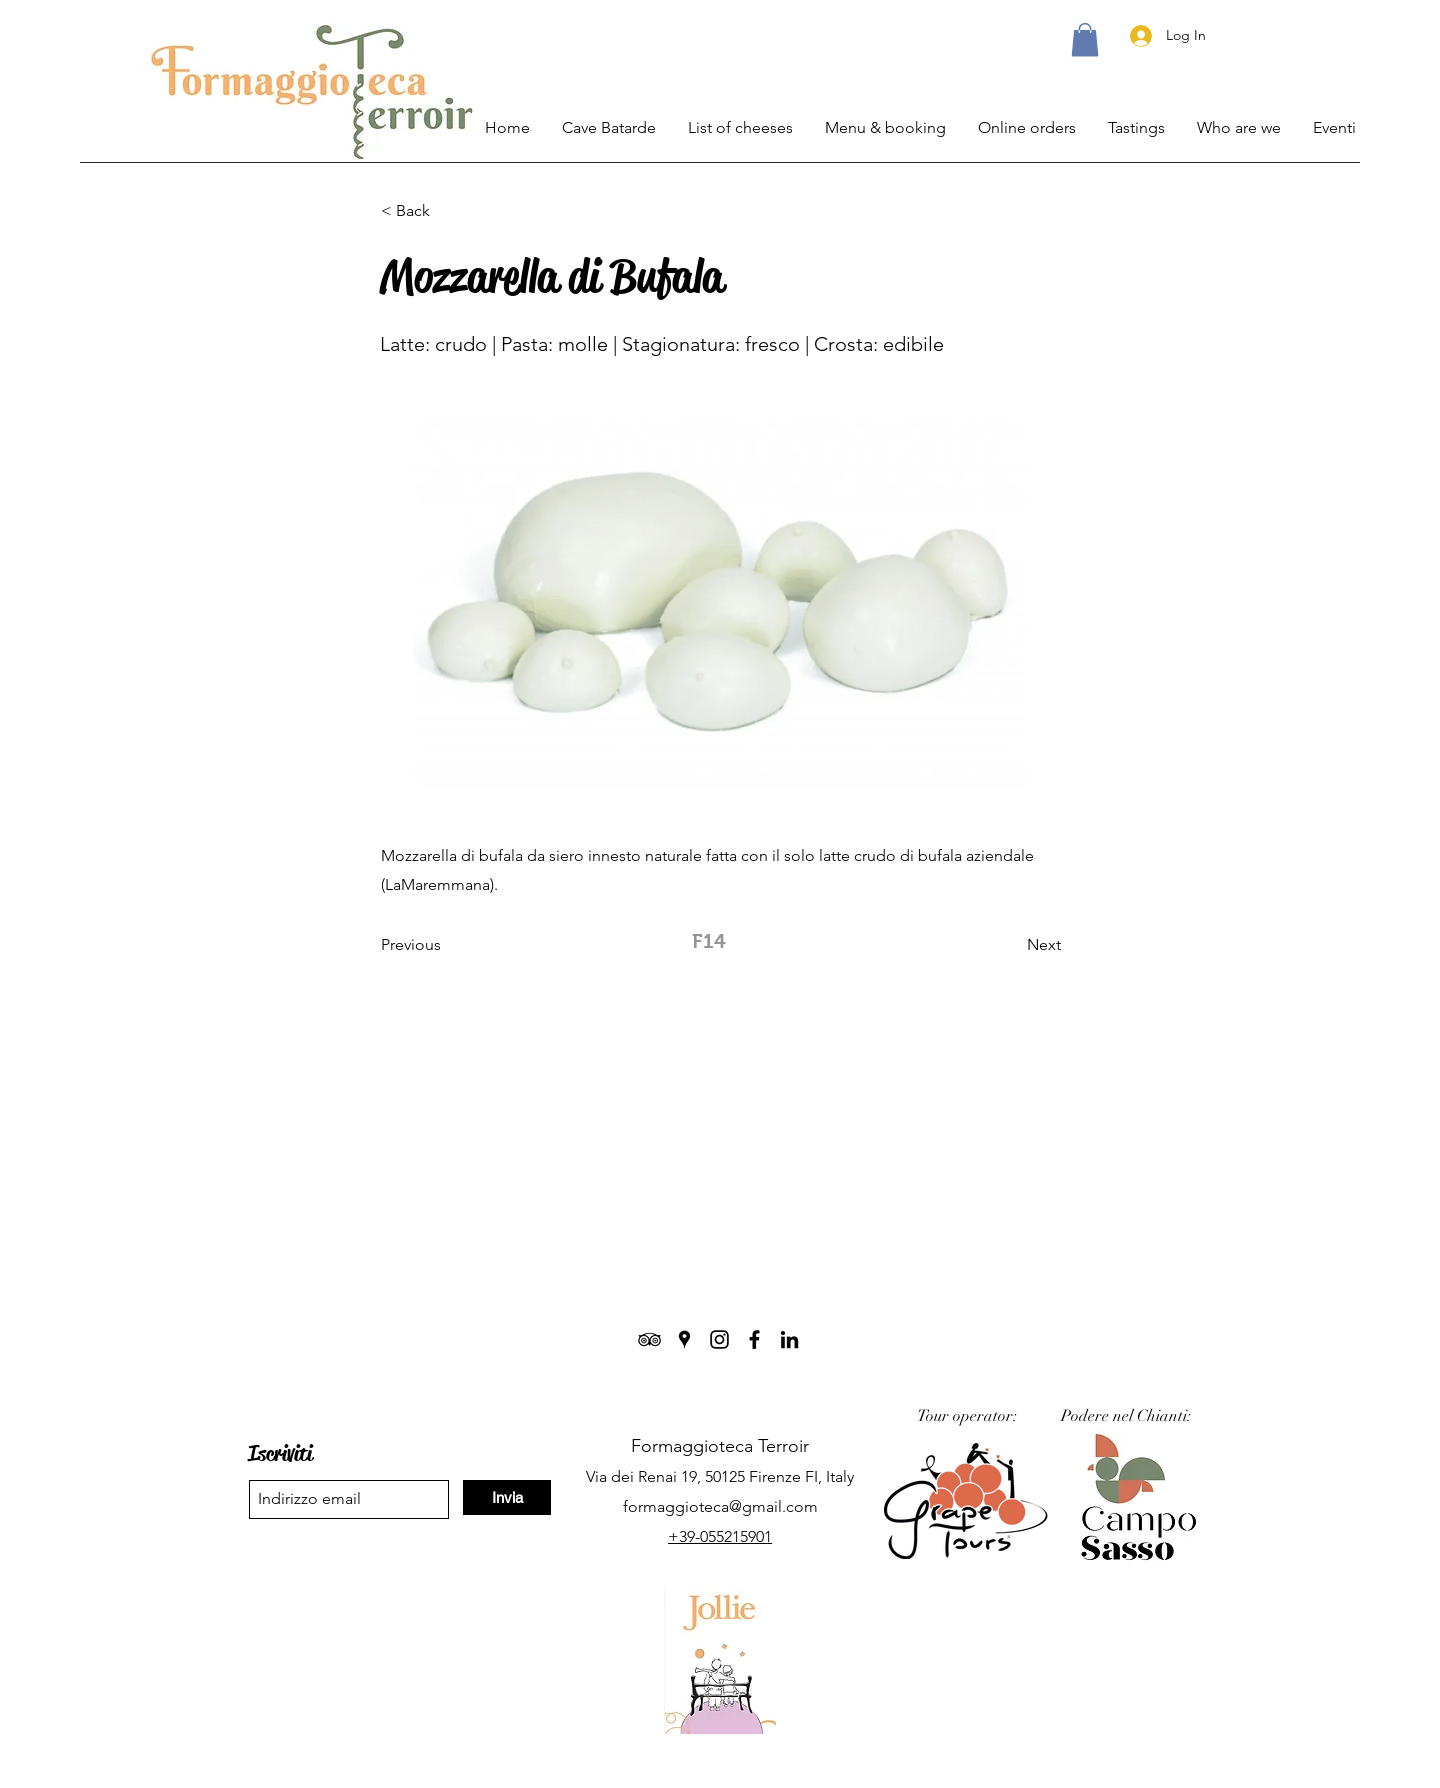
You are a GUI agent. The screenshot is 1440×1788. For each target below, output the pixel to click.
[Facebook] (754, 1339)
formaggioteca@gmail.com (720, 1506)
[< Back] (447, 211)
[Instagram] (719, 1339)
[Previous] (447, 945)
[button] (1085, 39)
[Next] (1011, 945)
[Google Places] (684, 1339)
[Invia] (507, 1497)
